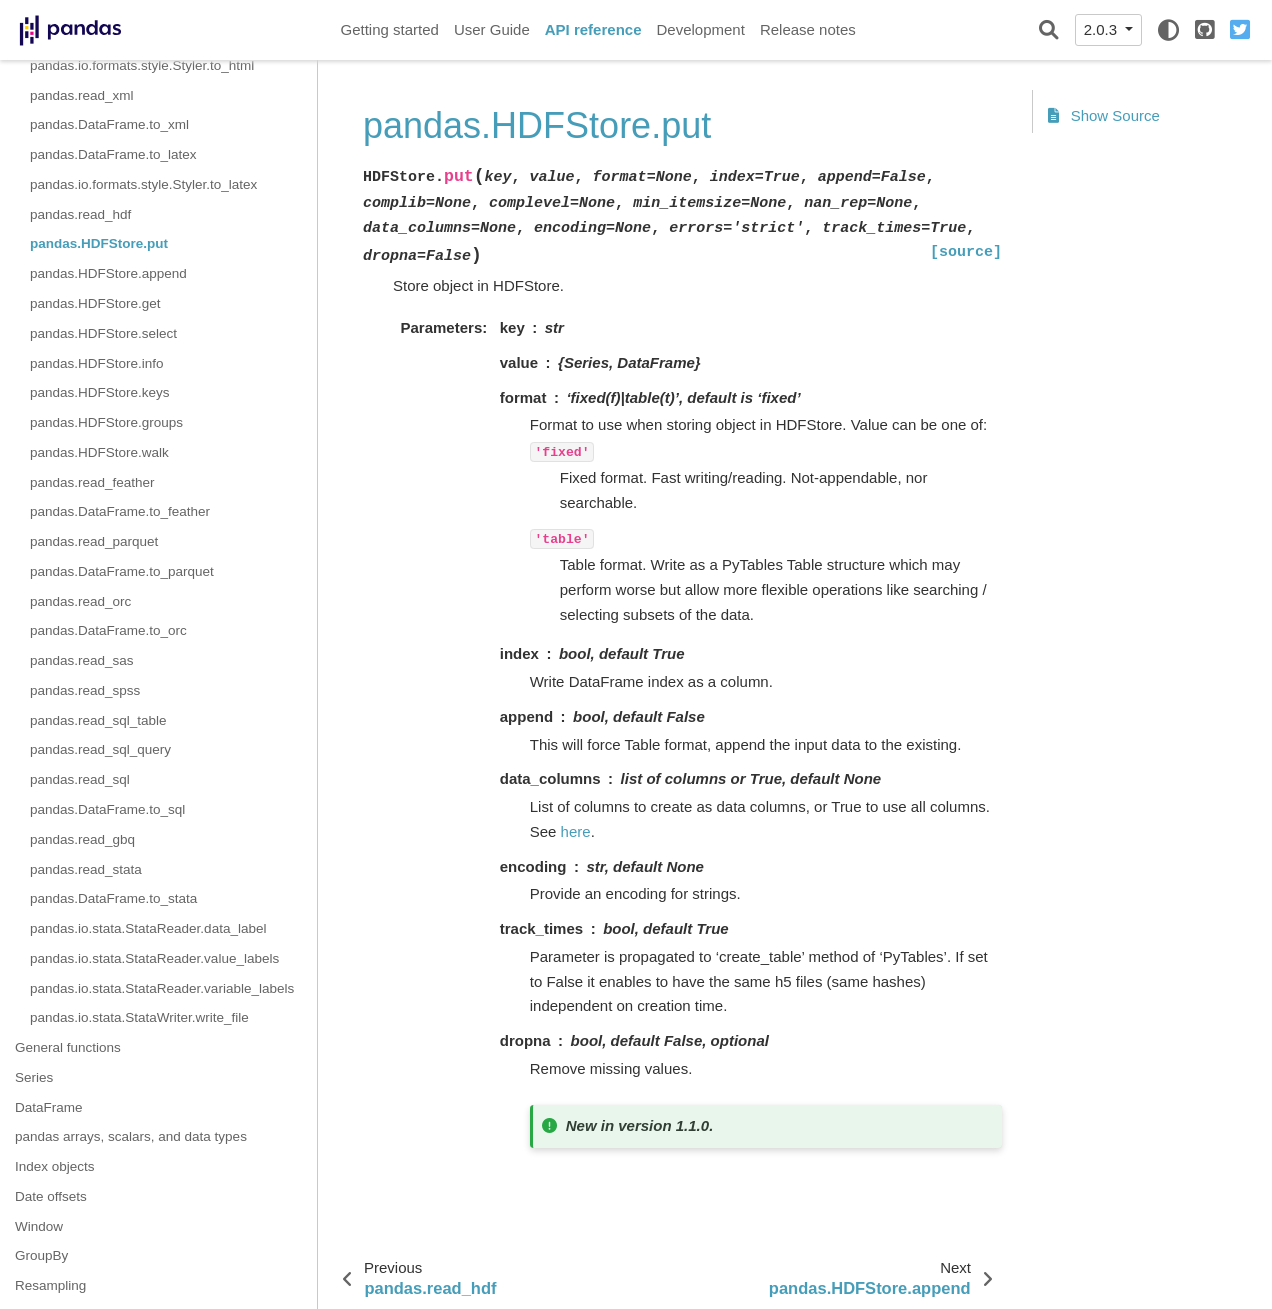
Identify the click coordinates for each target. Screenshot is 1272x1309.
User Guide (492, 29)
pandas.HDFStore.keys (100, 392)
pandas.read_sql (80, 779)
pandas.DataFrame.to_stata (113, 898)
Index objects (55, 1166)
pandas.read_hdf (80, 214)
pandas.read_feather (92, 482)
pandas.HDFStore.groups (106, 422)
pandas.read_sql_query (100, 749)
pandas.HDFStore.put (99, 243)
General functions (68, 1047)
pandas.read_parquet (94, 541)
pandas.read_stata (86, 869)
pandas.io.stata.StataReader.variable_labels (162, 988)
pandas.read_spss (85, 690)
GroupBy (41, 1255)
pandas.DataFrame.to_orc (108, 630)
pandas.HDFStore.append (108, 273)
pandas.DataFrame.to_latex (113, 154)
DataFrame (49, 1107)
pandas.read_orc (80, 601)
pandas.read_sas (82, 660)
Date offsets (51, 1196)
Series (34, 1077)
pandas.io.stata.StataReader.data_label (148, 928)
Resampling (50, 1285)
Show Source (1104, 115)
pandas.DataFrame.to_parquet (122, 571)
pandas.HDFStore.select (103, 333)
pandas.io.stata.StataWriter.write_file (139, 1017)
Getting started (390, 29)
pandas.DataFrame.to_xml (109, 124)
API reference (593, 29)
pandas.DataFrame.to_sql (107, 809)
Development (700, 29)
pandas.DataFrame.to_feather (120, 511)
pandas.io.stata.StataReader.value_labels (154, 958)
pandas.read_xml (82, 95)
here (576, 831)
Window (39, 1226)
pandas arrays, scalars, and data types (131, 1136)
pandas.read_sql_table (98, 720)
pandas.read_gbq (82, 839)
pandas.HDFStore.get (95, 303)
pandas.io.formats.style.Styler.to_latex (143, 184)
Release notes (808, 29)
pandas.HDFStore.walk (99, 452)
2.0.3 (1103, 29)
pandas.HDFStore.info (97, 363)
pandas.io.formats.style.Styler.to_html (142, 65)
